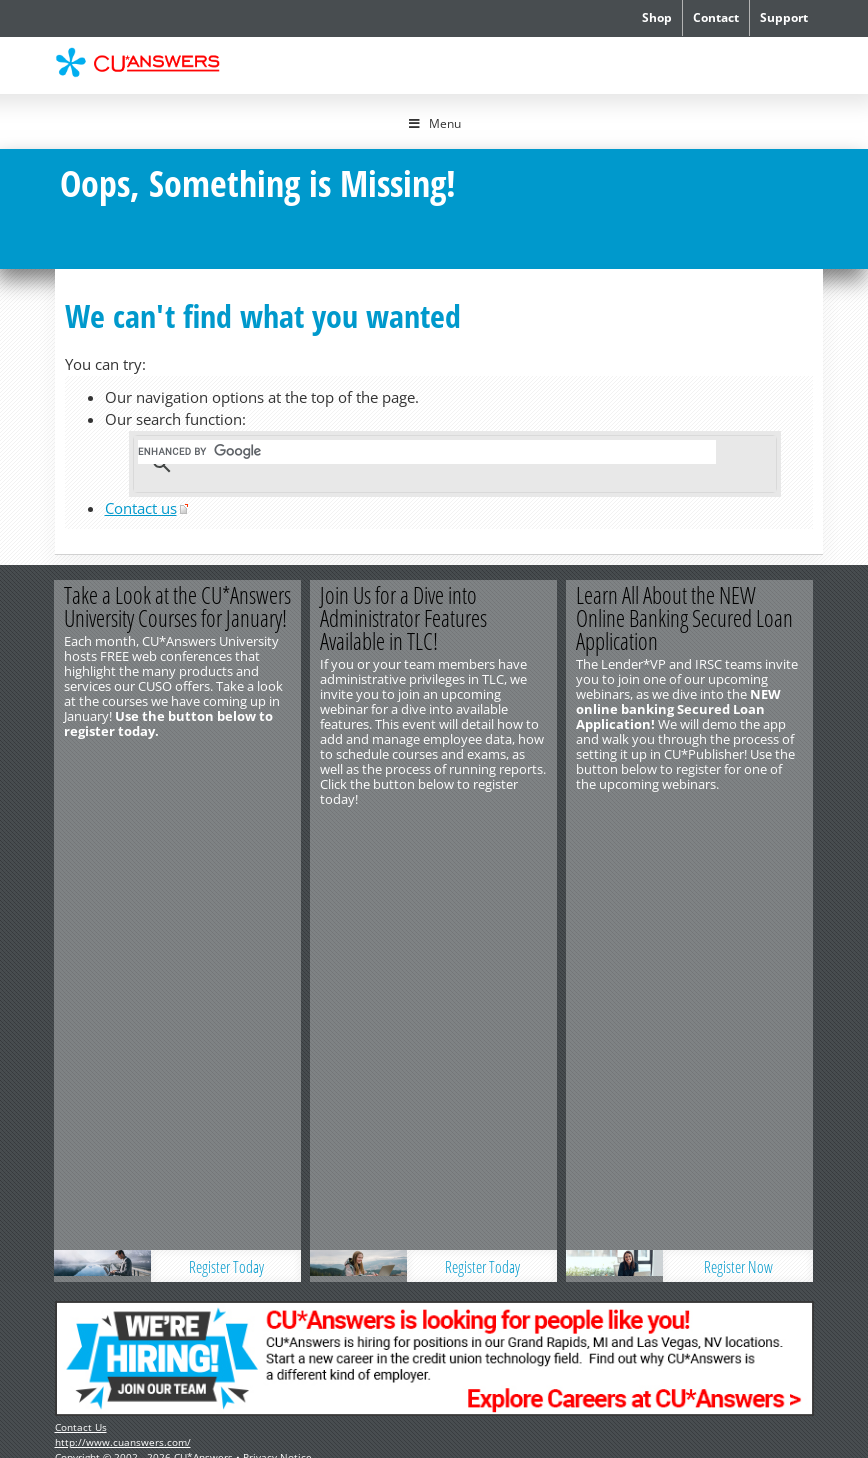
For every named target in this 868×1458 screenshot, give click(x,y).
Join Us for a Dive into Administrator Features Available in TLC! (404, 618)
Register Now (738, 832)
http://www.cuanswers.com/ (123, 1008)
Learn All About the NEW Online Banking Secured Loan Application (685, 618)
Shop (657, 17)
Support (784, 17)
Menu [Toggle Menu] (434, 123)
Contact (716, 17)
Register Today (226, 832)
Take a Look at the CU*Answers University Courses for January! (178, 606)
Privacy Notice (277, 1023)
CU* (148, 62)
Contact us (141, 508)
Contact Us (81, 993)
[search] (427, 452)
